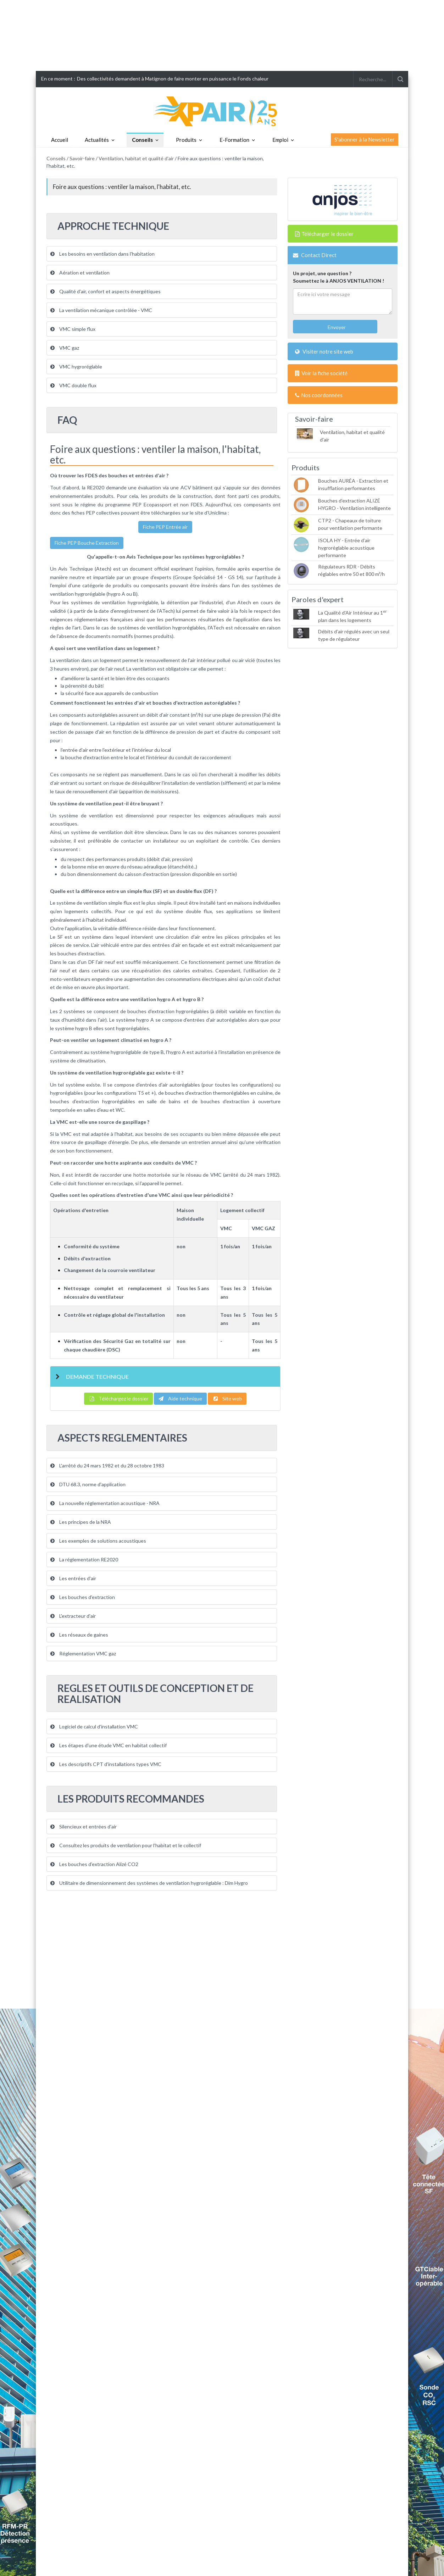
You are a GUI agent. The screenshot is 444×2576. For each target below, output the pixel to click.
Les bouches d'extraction (82, 1597)
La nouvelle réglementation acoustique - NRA (105, 1503)
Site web (227, 1398)
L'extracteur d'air (73, 1616)
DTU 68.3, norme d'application (88, 1484)
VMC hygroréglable (76, 366)
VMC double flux (73, 385)
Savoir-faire (82, 158)
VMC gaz (64, 348)
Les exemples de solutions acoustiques (98, 1541)
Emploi (280, 140)
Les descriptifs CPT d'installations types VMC (105, 1764)
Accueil (59, 140)
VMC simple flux (72, 329)
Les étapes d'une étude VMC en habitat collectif (108, 1745)
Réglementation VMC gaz (83, 1653)
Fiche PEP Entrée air (165, 527)
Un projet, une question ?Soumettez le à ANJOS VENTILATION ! (338, 277)
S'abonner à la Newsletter (364, 139)
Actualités (97, 140)
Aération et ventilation (80, 273)
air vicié (247, 660)
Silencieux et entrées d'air (83, 1826)
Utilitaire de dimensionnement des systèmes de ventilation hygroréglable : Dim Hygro (149, 1883)
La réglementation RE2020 (84, 1559)
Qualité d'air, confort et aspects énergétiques (105, 291)
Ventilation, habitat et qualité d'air (136, 158)
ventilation (68, 660)
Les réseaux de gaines (79, 1635)
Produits (186, 140)
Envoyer (336, 327)
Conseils (142, 140)
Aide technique (180, 1398)
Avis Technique (75, 569)
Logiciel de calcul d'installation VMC (94, 1726)
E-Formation (234, 140)
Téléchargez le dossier (118, 1398)
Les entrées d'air (73, 1578)
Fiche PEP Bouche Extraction (87, 543)
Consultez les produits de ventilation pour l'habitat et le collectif (125, 1845)
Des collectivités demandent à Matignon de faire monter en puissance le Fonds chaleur (172, 79)
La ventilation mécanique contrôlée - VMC (101, 310)
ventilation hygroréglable (78, 594)
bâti (99, 686)
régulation (128, 723)
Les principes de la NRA (80, 1522)
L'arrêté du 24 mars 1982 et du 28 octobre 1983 (107, 1465)
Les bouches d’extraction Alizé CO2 (94, 1864)
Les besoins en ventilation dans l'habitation (102, 254)
